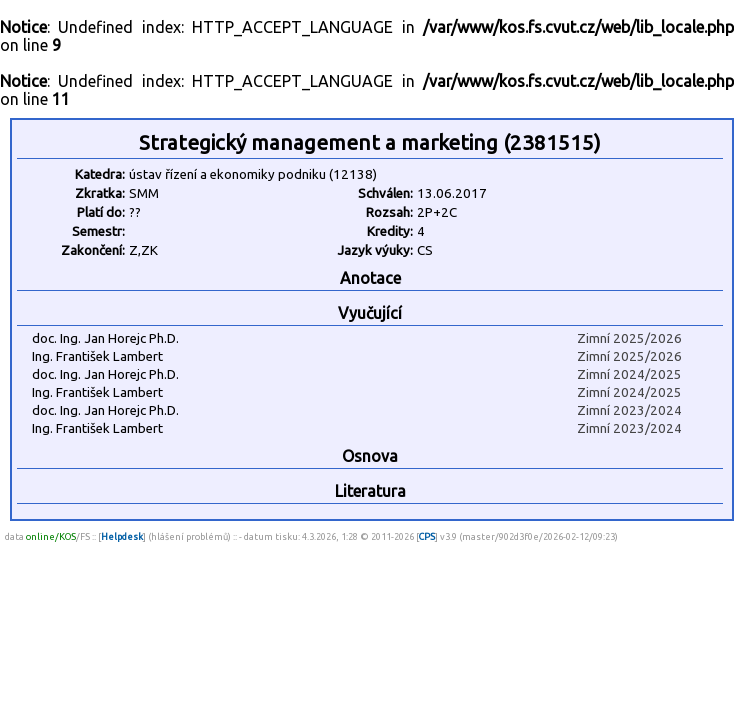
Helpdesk (122, 536)
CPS (427, 536)
